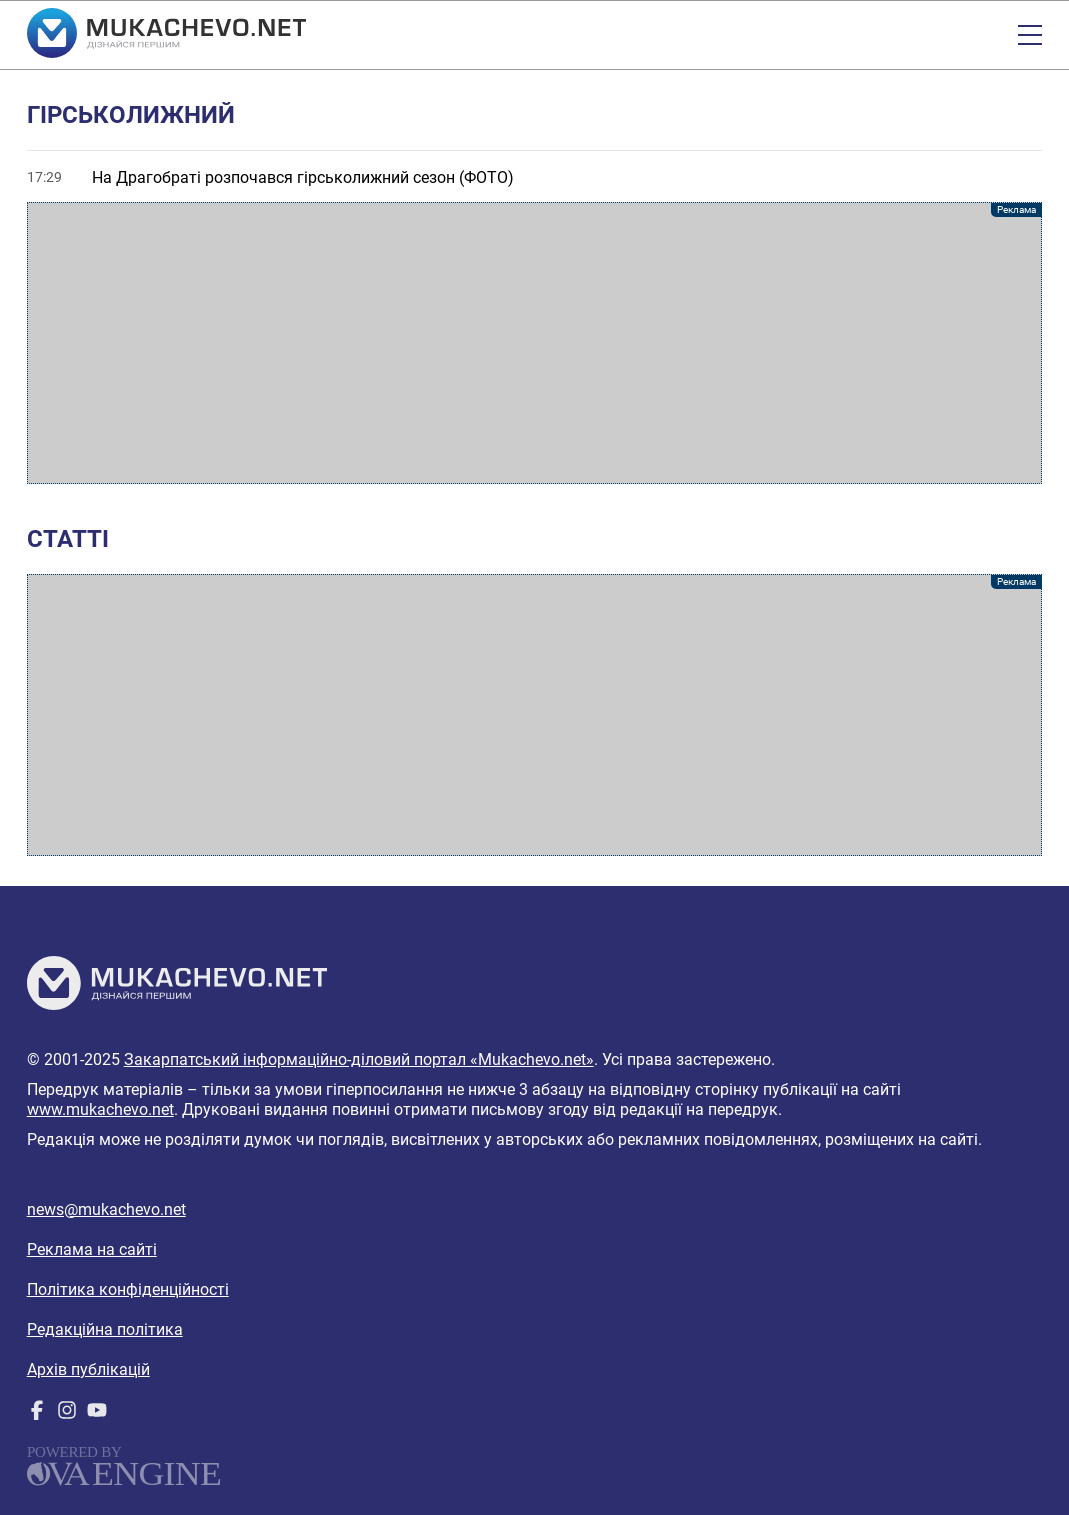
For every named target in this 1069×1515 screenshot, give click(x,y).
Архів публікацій (88, 1369)
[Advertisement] (535, 343)
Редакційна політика (105, 1329)
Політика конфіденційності (128, 1289)
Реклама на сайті (92, 1249)
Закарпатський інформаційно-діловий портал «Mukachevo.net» (359, 1059)
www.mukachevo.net (100, 1109)
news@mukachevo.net (106, 1209)
